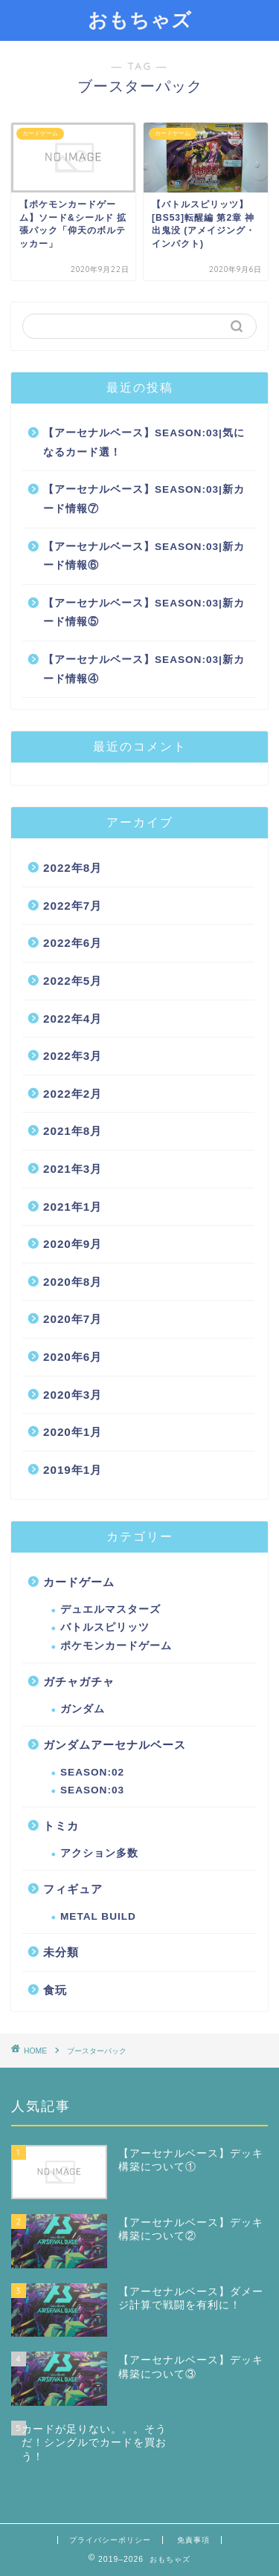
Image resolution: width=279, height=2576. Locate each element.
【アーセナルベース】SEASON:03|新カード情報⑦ (144, 499)
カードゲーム (79, 1582)
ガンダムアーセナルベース (114, 1744)
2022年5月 (72, 980)
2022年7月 (72, 905)
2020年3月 (72, 1394)
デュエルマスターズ (110, 1609)
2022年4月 (72, 1018)
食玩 (55, 1990)
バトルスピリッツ (105, 1627)
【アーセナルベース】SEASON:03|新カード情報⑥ (144, 556)
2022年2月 (72, 1093)
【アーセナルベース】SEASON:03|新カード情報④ (144, 669)
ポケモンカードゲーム (116, 1645)
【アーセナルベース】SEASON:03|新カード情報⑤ (144, 613)
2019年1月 (72, 1469)
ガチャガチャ (79, 1681)
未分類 (61, 1952)
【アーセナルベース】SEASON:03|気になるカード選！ (144, 442)
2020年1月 (72, 1431)
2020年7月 (72, 1319)
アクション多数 (99, 1853)
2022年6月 (72, 942)
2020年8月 (72, 1281)
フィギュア (73, 1889)
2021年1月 (72, 1206)
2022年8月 (72, 867)
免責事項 (193, 2540)
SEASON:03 (92, 1790)
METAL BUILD (98, 1916)
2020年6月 (72, 1356)
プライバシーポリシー (110, 2540)
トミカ (61, 1825)
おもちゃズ (140, 19)
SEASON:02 (92, 1772)
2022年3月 (72, 1055)
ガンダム (82, 1709)
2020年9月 (72, 1243)
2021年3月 (72, 1168)
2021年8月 (72, 1130)
